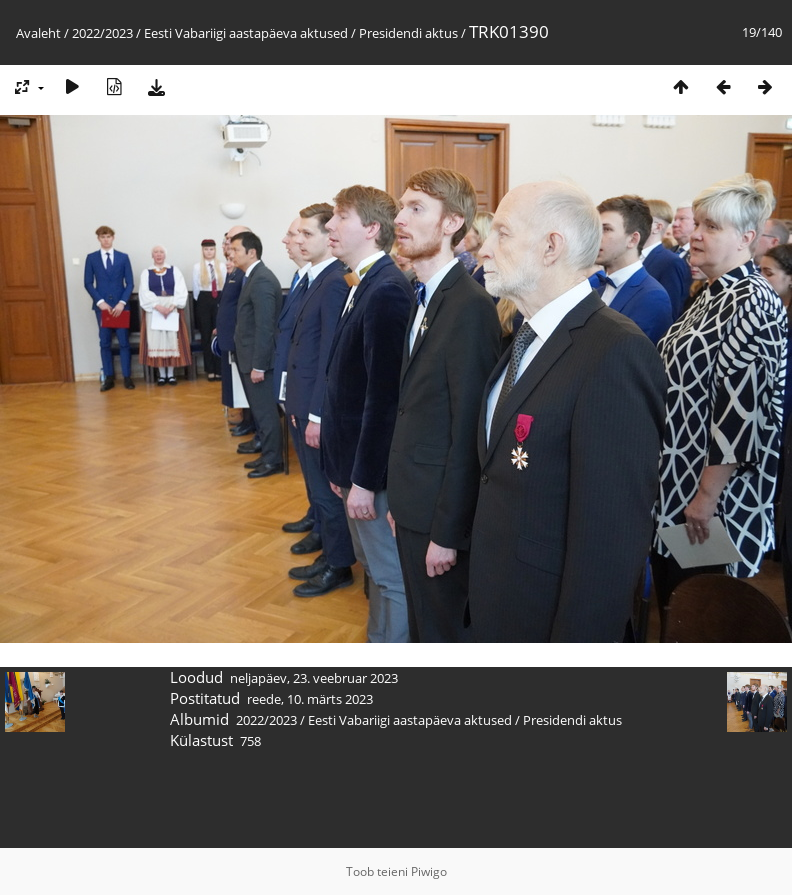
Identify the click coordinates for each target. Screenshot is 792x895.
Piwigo (429, 871)
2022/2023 (102, 33)
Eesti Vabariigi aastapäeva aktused (246, 33)
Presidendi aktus (408, 33)
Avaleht (38, 33)
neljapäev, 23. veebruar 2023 (314, 678)
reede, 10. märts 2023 (310, 699)
